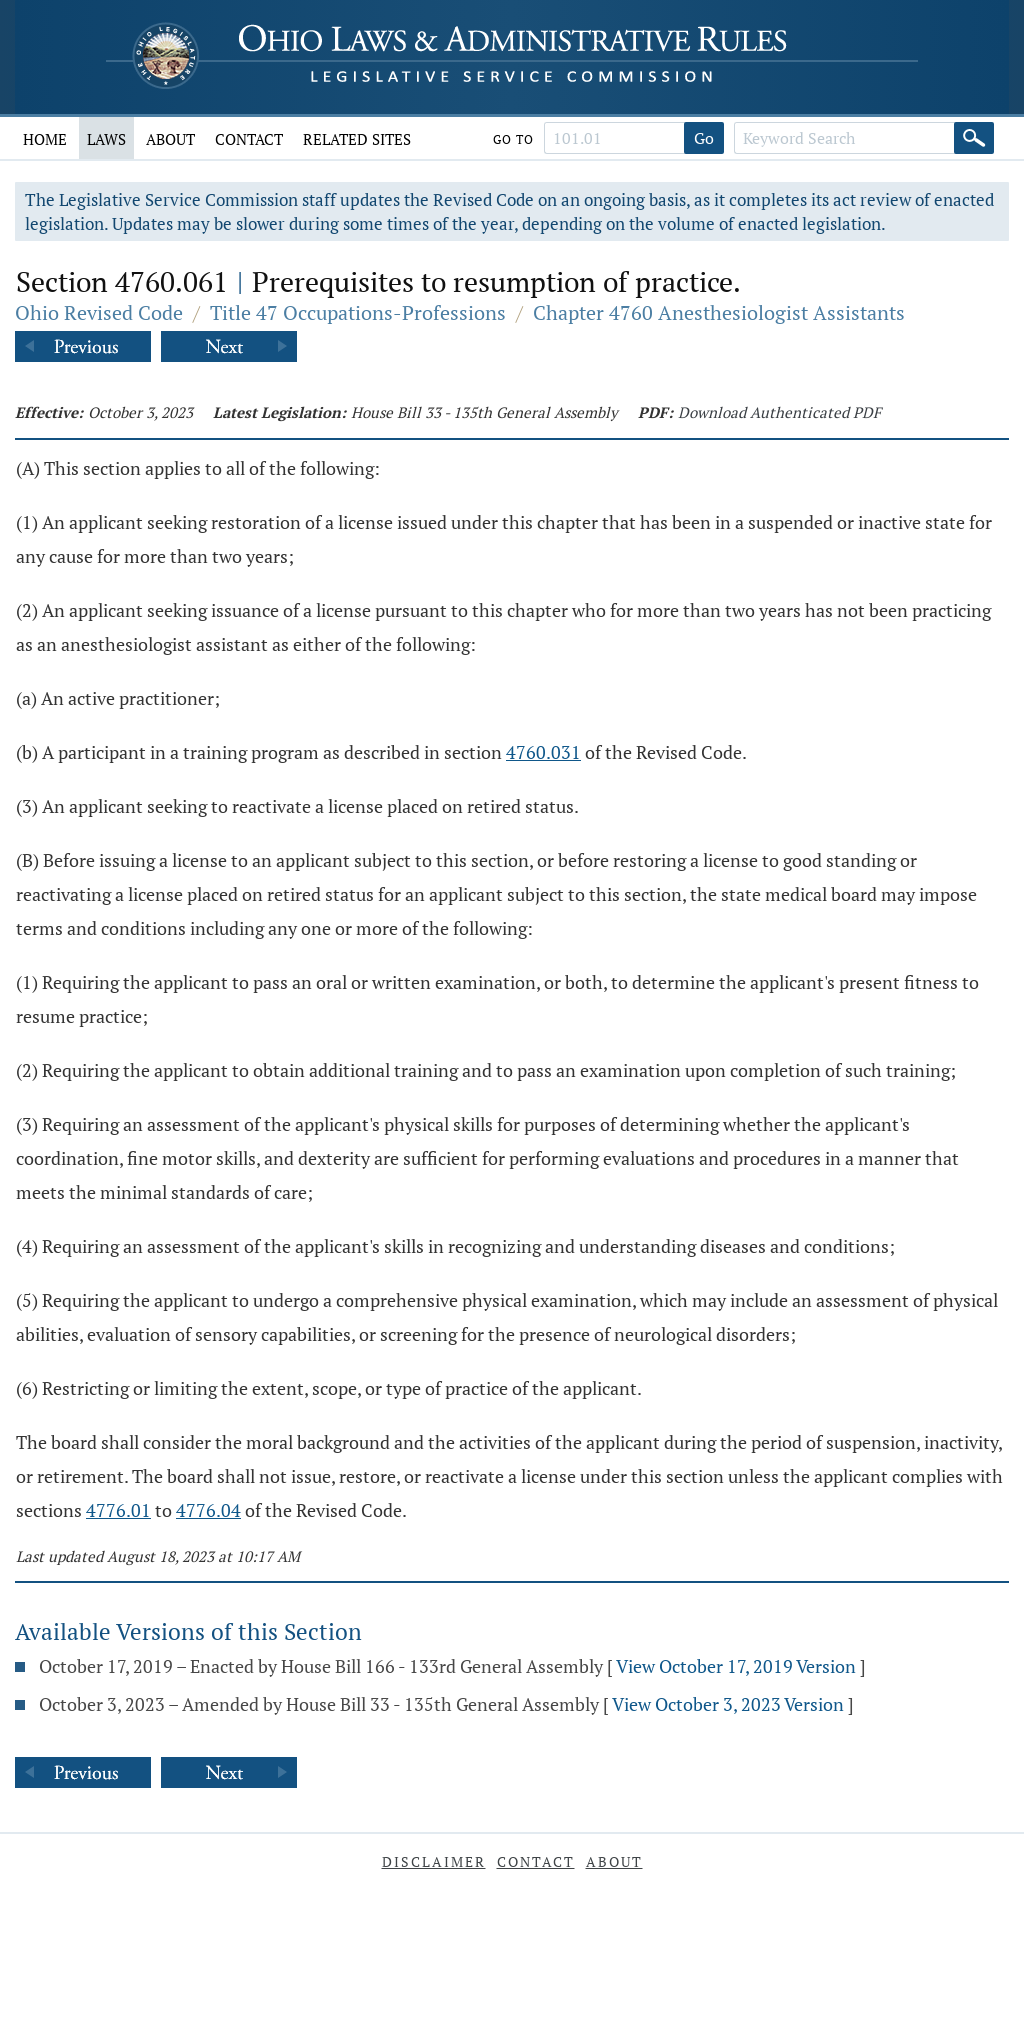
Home (45, 139)
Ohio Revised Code (99, 312)
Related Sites (357, 139)
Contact (249, 139)
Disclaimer (434, 1861)
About (170, 139)
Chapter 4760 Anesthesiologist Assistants (719, 312)
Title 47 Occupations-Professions (358, 312)
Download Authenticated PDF (779, 412)
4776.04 (208, 1510)
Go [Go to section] (704, 138)
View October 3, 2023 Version (728, 1704)
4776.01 (118, 1510)
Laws (106, 139)
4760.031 (543, 752)
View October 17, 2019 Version (736, 1666)
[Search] (974, 138)
